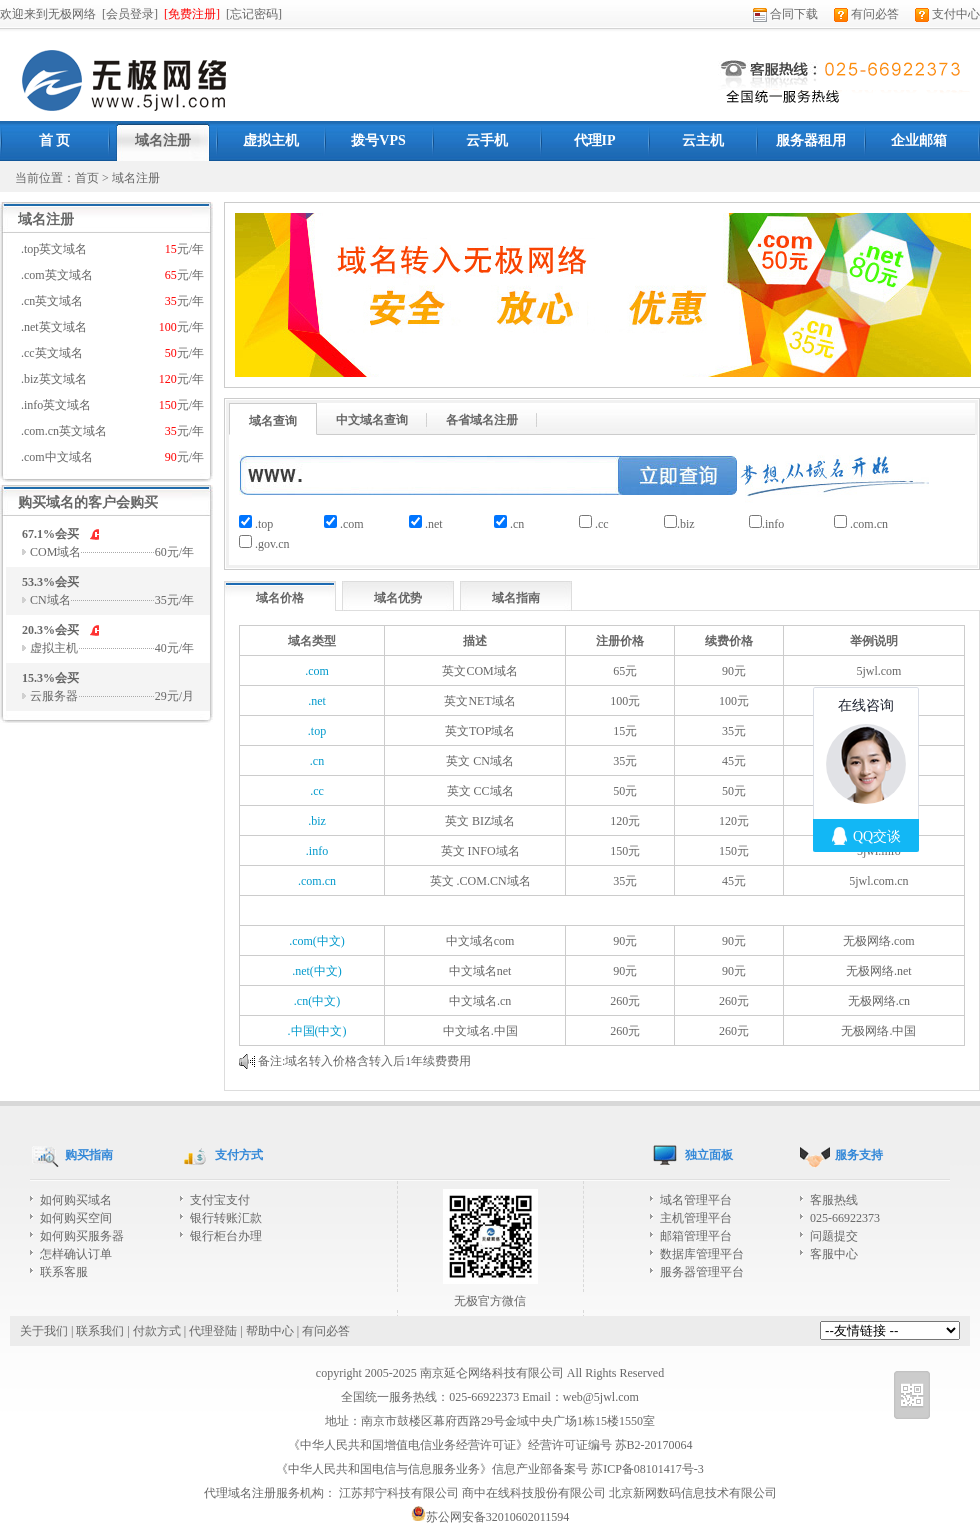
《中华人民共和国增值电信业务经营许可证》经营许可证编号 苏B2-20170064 (490, 1445)
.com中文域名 (112, 457)
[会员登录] (130, 14)
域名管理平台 (696, 1200)
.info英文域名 (112, 405)
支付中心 (947, 14)
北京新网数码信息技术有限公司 (693, 1493)
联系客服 (64, 1272)
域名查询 (273, 421)
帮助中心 (270, 1331)
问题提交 (834, 1236)
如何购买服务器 (82, 1236)
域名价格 (280, 598)
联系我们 (100, 1331)
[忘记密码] (254, 14)
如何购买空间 (76, 1218)
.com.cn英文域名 (112, 431)
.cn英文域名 (112, 301)
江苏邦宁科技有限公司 (399, 1493)
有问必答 (866, 14)
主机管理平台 (696, 1218)
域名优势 (398, 598)
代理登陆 (213, 1331)
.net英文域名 (112, 327)
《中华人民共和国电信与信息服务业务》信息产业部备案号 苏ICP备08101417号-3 (490, 1469)
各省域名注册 (482, 420)
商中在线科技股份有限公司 (534, 1493)
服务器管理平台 (702, 1272)
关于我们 (44, 1331)
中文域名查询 (372, 420)
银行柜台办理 (226, 1236)
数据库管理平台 (702, 1254)
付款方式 (157, 1331)
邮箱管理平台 (696, 1236)
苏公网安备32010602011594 (490, 1517)
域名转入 (309, 1061)
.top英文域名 (112, 249)
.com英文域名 (112, 275)
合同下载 (785, 14)
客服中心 (834, 1254)
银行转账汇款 (226, 1218)
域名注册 (136, 178)
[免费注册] (192, 14)
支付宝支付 (220, 1200)
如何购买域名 (76, 1200)
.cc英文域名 (112, 353)
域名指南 (516, 598)
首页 (87, 178)
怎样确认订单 (76, 1254)
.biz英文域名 (112, 379)
